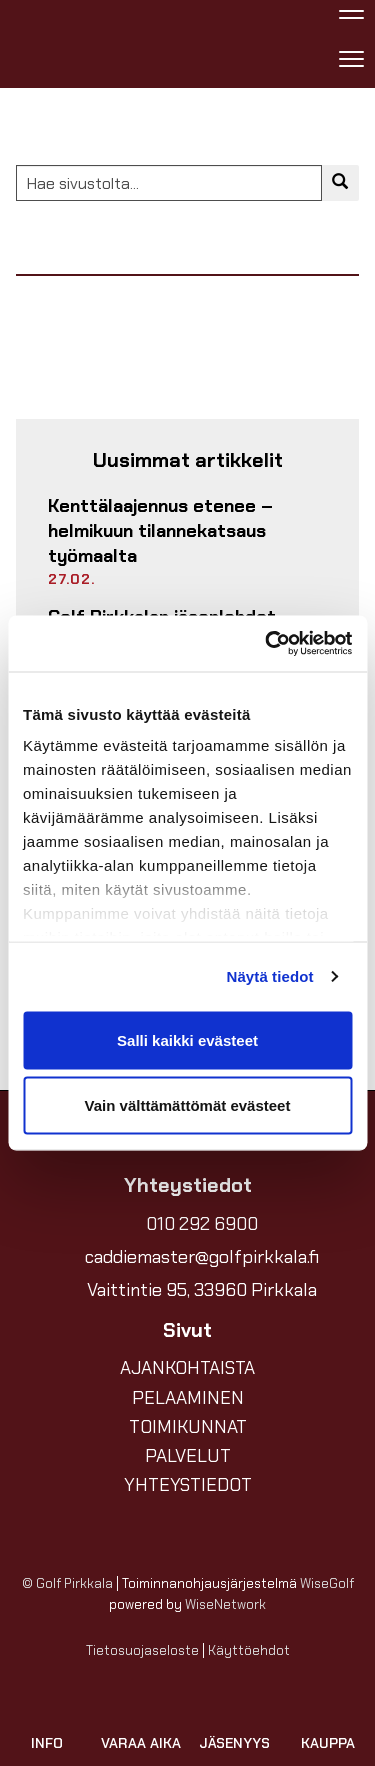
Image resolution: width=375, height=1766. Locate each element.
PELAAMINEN (188, 1398)
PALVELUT (188, 1456)
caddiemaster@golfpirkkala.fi (202, 1257)
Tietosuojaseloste (142, 1650)
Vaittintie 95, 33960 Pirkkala (202, 1290)
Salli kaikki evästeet (187, 1039)
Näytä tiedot (270, 976)
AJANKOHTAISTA (187, 1368)
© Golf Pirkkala (67, 1583)
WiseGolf (327, 1583)
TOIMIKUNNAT (188, 1427)
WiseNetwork (225, 1604)
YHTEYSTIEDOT (188, 1485)
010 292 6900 (202, 1224)
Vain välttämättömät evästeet (188, 1105)
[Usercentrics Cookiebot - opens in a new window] (267, 644)
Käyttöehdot (249, 1650)
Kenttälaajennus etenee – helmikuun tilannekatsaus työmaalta (160, 531)
